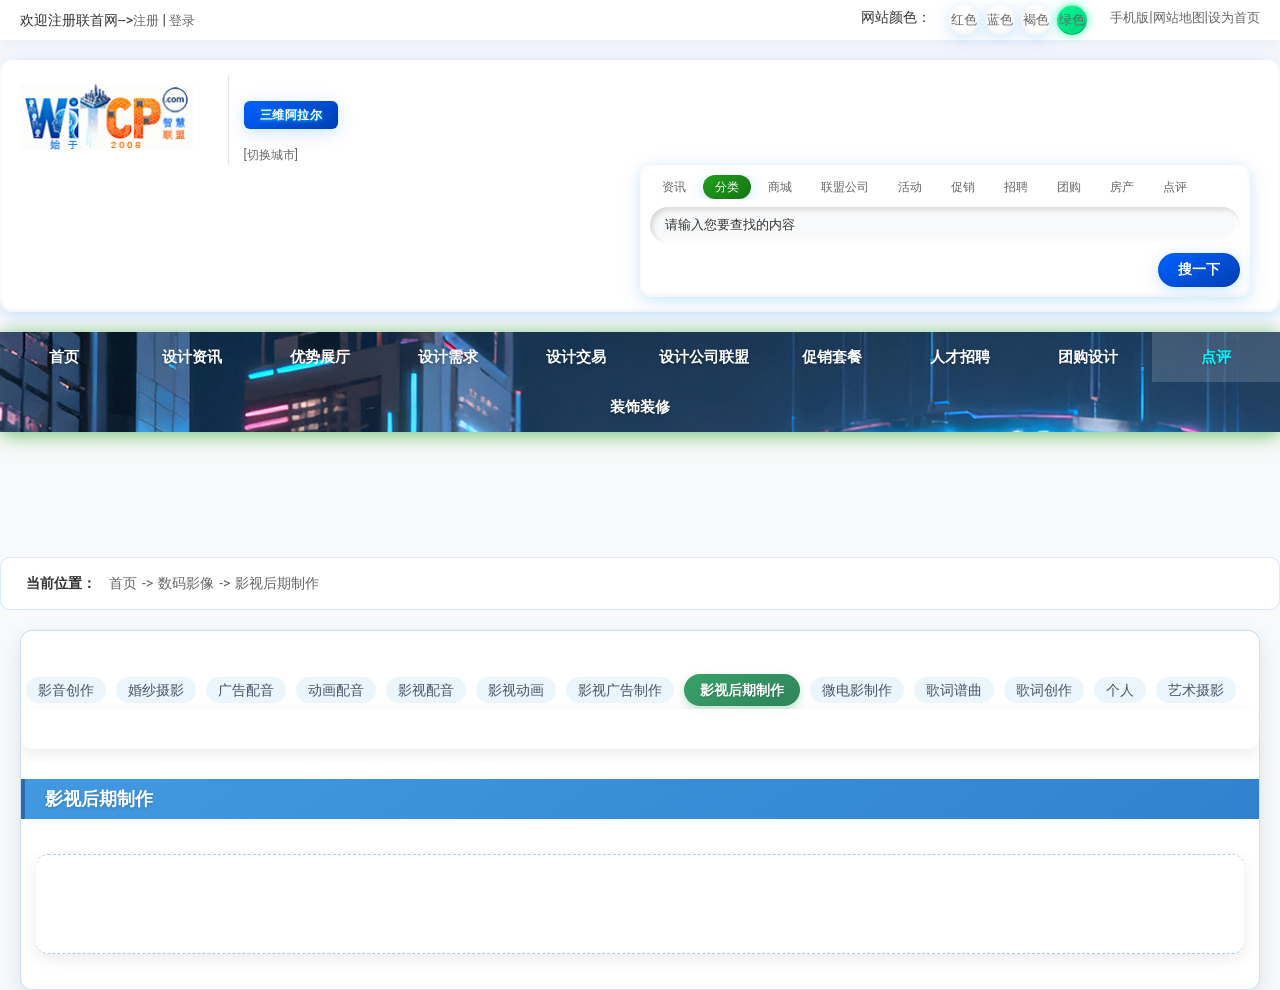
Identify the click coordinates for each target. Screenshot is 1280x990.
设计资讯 (192, 357)
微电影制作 (857, 690)
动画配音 (336, 690)
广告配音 (246, 690)
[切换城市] (271, 155)
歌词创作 (1044, 690)
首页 (64, 357)
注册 (146, 20)
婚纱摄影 (156, 690)
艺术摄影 (1196, 690)
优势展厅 (320, 357)
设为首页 (1234, 17)
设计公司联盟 (704, 357)
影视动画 (516, 690)
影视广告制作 (620, 690)
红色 (964, 19)
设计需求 (448, 357)
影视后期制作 (277, 583)
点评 (1216, 357)
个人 (1120, 690)
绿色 (1072, 19)
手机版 (1129, 17)
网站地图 (1179, 17)
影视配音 (426, 690)
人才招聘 (960, 357)
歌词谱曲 (954, 690)
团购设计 (1088, 357)
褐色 (1036, 19)
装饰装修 (640, 407)
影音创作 (66, 690)
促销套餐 (832, 357)
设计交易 (576, 357)
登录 (182, 20)
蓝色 (1000, 19)
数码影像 (186, 583)
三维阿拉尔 (291, 115)
